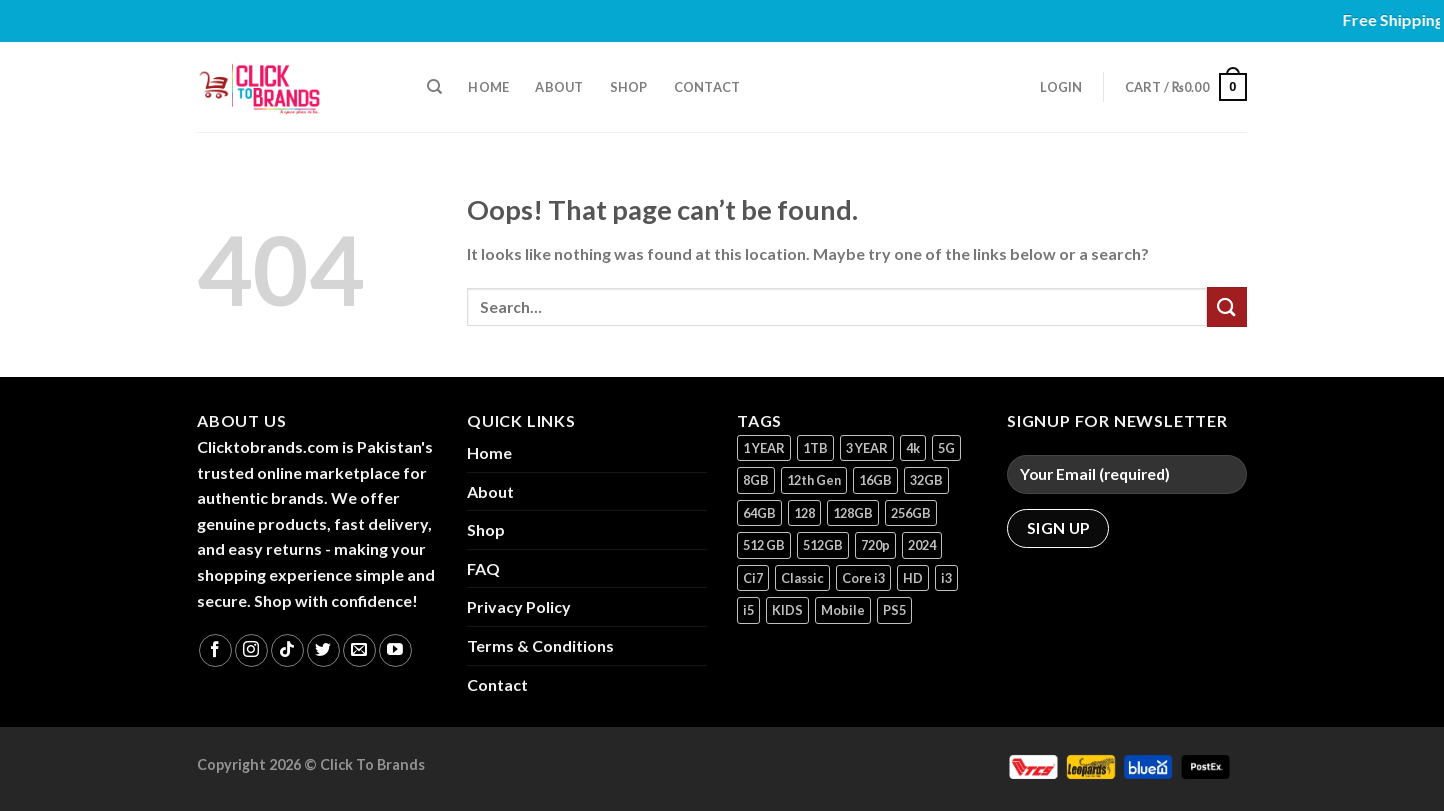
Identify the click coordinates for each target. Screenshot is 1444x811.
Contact (707, 87)
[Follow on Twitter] (323, 650)
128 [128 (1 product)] (804, 513)
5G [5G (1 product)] (946, 448)
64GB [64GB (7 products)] (759, 513)
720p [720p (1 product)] (875, 545)
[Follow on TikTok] (287, 650)
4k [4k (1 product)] (913, 448)
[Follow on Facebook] (215, 650)
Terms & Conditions (540, 645)
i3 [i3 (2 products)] (946, 578)
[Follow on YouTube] (395, 650)
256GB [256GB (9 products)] (911, 513)
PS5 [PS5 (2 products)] (894, 610)
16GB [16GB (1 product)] (875, 480)
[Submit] (1227, 306)
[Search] (434, 87)
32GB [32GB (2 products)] (926, 480)
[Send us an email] (359, 650)
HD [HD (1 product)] (913, 578)
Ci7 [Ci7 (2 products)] (753, 578)
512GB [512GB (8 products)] (823, 545)
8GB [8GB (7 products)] (756, 480)
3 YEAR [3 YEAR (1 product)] (867, 448)
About (559, 87)
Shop (629, 87)
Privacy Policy (519, 606)
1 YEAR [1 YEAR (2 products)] (764, 448)
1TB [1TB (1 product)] (815, 448)
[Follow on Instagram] (251, 650)
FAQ (483, 568)
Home (488, 87)
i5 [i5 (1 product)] (748, 610)
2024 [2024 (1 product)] (922, 545)
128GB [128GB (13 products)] (853, 513)
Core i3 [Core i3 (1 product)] (863, 578)
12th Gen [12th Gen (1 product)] (814, 480)
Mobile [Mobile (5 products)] (843, 610)
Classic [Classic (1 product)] (802, 578)
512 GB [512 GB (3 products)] (764, 545)
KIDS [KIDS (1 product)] (787, 610)
